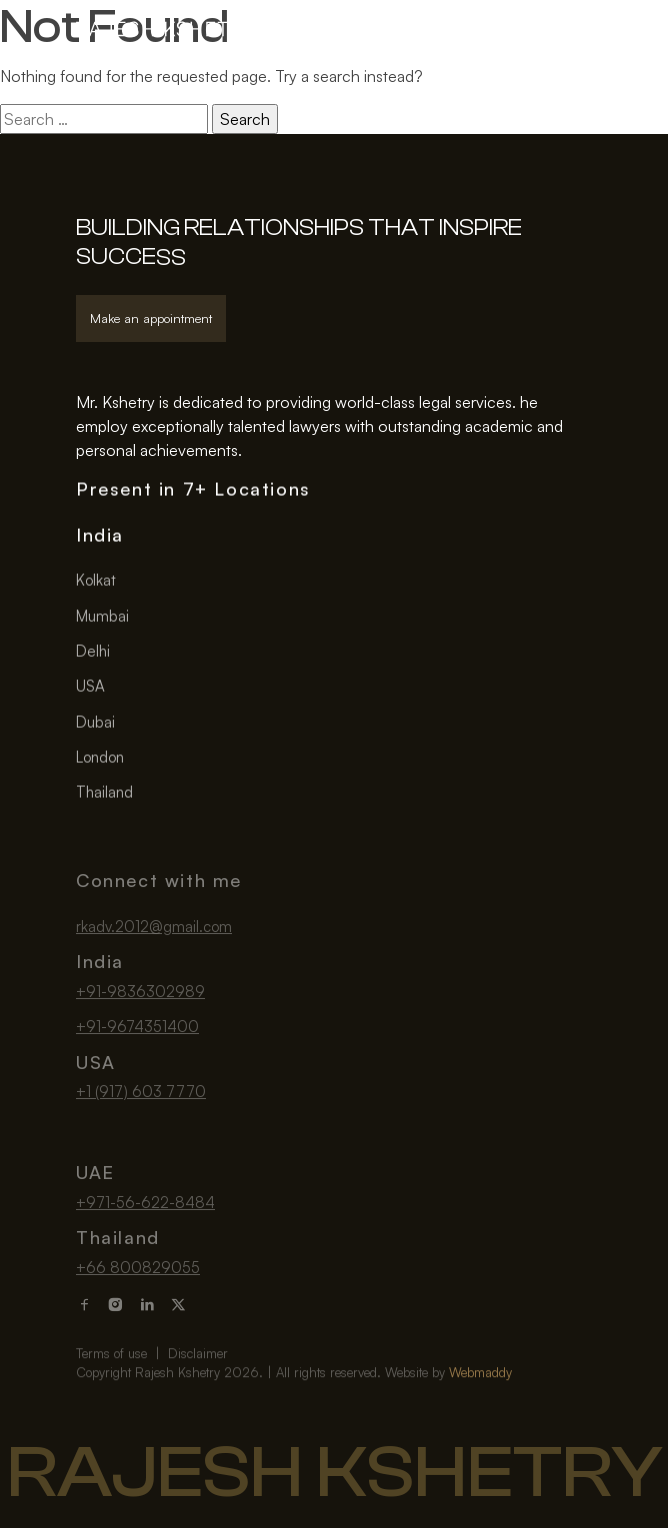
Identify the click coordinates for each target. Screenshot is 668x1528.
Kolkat (96, 582)
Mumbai (102, 617)
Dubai (95, 723)
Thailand (104, 793)
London (100, 758)
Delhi (93, 652)
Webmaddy (480, 1394)
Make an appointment (151, 318)
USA (90, 688)
